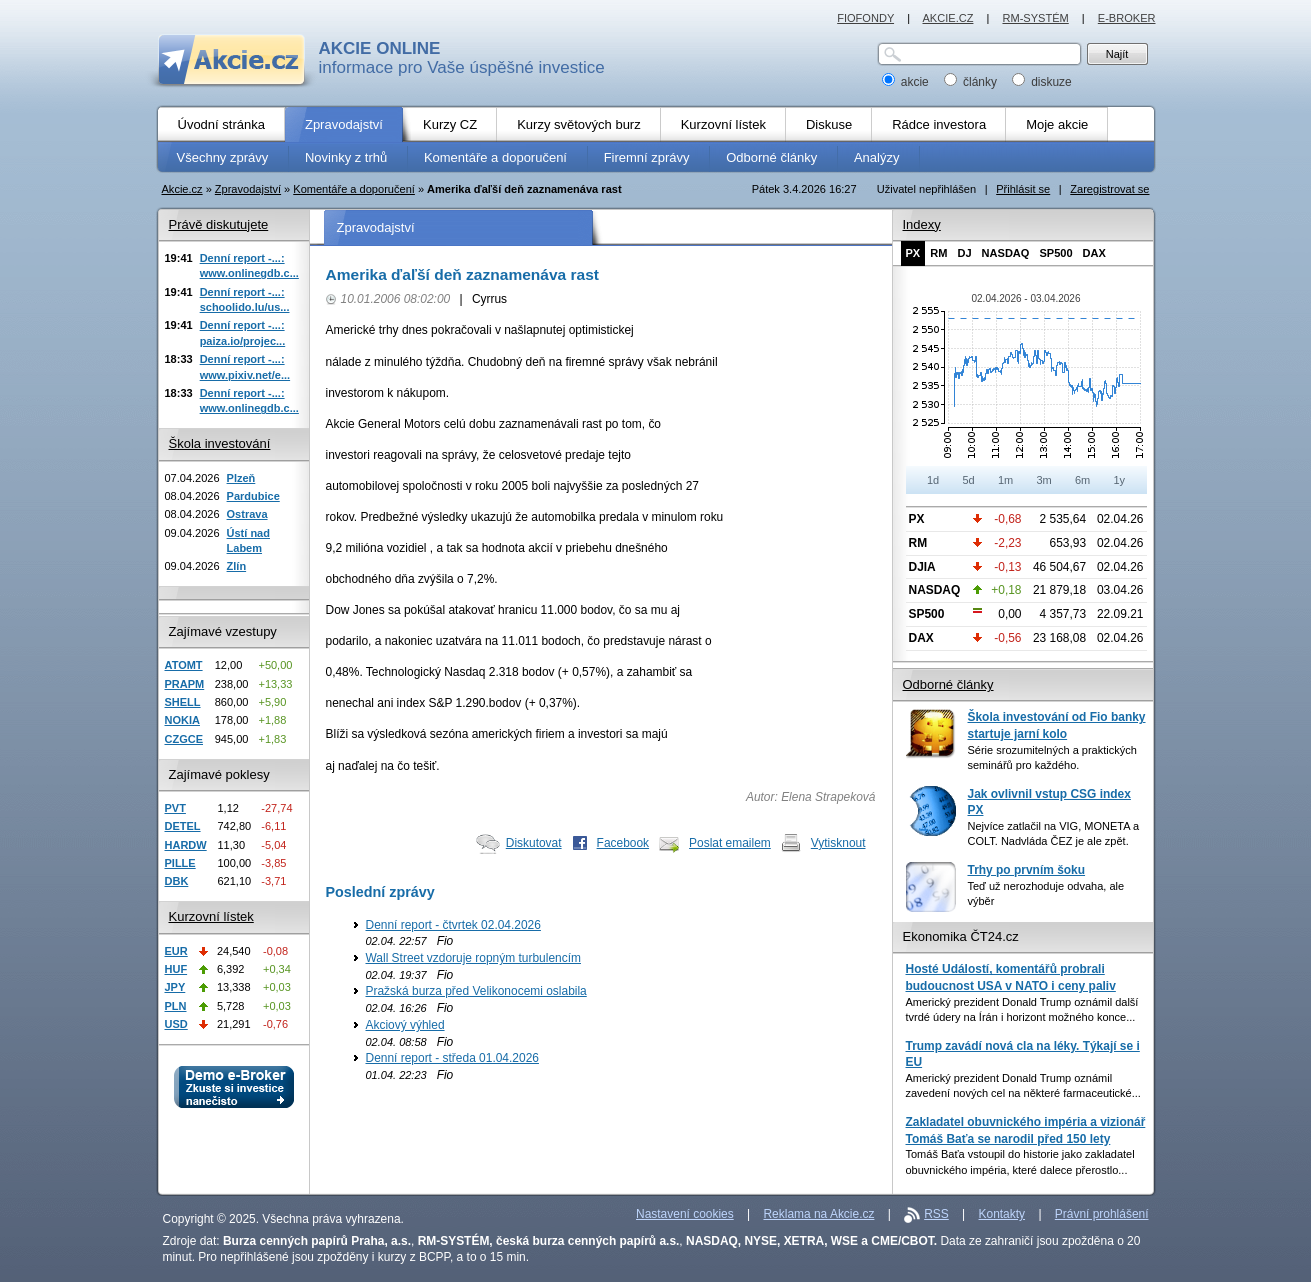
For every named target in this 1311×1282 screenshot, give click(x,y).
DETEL (183, 826)
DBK (177, 881)
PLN (176, 1006)
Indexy (922, 224)
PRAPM (185, 684)
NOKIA (182, 720)
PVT (175, 808)
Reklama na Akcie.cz (818, 1214)
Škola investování (220, 443)
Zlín (237, 566)
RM (938, 253)
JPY (175, 987)
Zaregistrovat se (1109, 189)
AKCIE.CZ (947, 18)
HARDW (186, 845)
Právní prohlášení (1102, 1214)
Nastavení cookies (685, 1214)
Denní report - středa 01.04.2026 (452, 1058)
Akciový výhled (405, 1025)
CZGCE (184, 739)
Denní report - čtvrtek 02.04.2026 (453, 925)
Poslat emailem (730, 843)
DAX (1094, 253)
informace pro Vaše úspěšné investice (462, 58)
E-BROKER (1127, 18)
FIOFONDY (865, 18)
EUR (176, 951)
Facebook (623, 843)
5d (968, 480)
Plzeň (241, 478)
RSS (936, 1214)
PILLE (180, 863)
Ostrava (247, 514)
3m (1043, 480)
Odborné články (948, 684)
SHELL (183, 702)
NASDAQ (1006, 253)
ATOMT (184, 665)
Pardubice (253, 496)
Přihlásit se (1023, 189)
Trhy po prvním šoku (1027, 870)
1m (1005, 480)
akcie (907, 82)
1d (933, 480)
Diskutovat (534, 843)
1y (1119, 480)
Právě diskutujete (219, 224)
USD (176, 1024)
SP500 (1055, 253)
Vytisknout (838, 843)
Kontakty (1002, 1214)
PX (913, 253)
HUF (176, 969)
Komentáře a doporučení (354, 189)
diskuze (1042, 82)
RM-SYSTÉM (1035, 18)
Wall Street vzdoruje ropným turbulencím (473, 958)
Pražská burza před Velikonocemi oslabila (476, 991)
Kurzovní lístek (211, 916)
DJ (964, 253)
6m (1082, 480)
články (972, 82)
